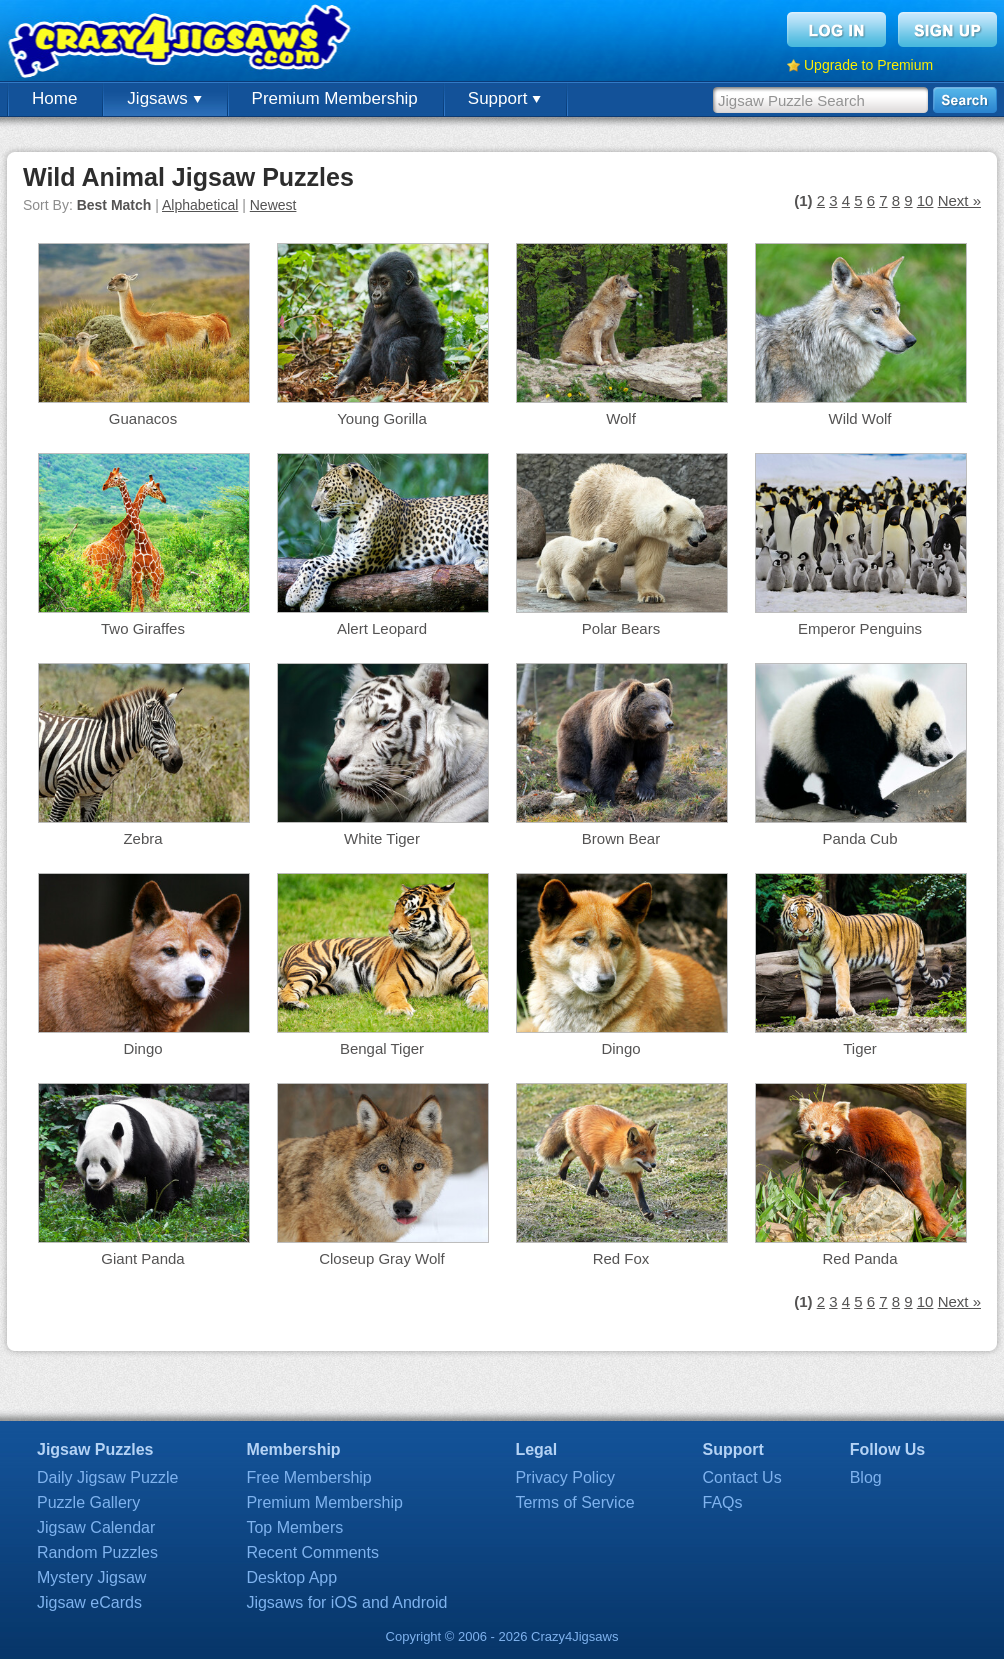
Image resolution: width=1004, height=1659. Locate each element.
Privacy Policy (565, 1477)
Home (54, 98)
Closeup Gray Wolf (382, 1258)
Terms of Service (574, 1502)
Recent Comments (312, 1552)
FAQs (723, 1502)
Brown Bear (621, 838)
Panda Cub (859, 838)
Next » (959, 200)
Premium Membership (335, 98)
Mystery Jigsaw (91, 1577)
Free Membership (308, 1477)
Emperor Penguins (860, 628)
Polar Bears (621, 628)
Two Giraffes (143, 628)
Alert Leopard (382, 628)
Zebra (142, 838)
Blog (866, 1477)
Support (504, 98)
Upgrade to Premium (868, 65)
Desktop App (291, 1577)
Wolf (621, 418)
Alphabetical (200, 205)
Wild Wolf (859, 418)
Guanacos (143, 418)
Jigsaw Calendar (96, 1527)
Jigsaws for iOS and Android (346, 1602)
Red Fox (621, 1258)
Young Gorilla (382, 418)
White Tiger (382, 838)
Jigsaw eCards (89, 1602)
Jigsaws (164, 98)
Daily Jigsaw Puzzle (107, 1477)
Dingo (142, 1048)
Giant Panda (142, 1258)
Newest (273, 205)
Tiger (860, 1048)
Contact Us (742, 1477)
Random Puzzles (97, 1552)
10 (925, 200)
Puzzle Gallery (88, 1502)
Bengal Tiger (382, 1048)
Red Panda (859, 1258)
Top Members (294, 1527)
